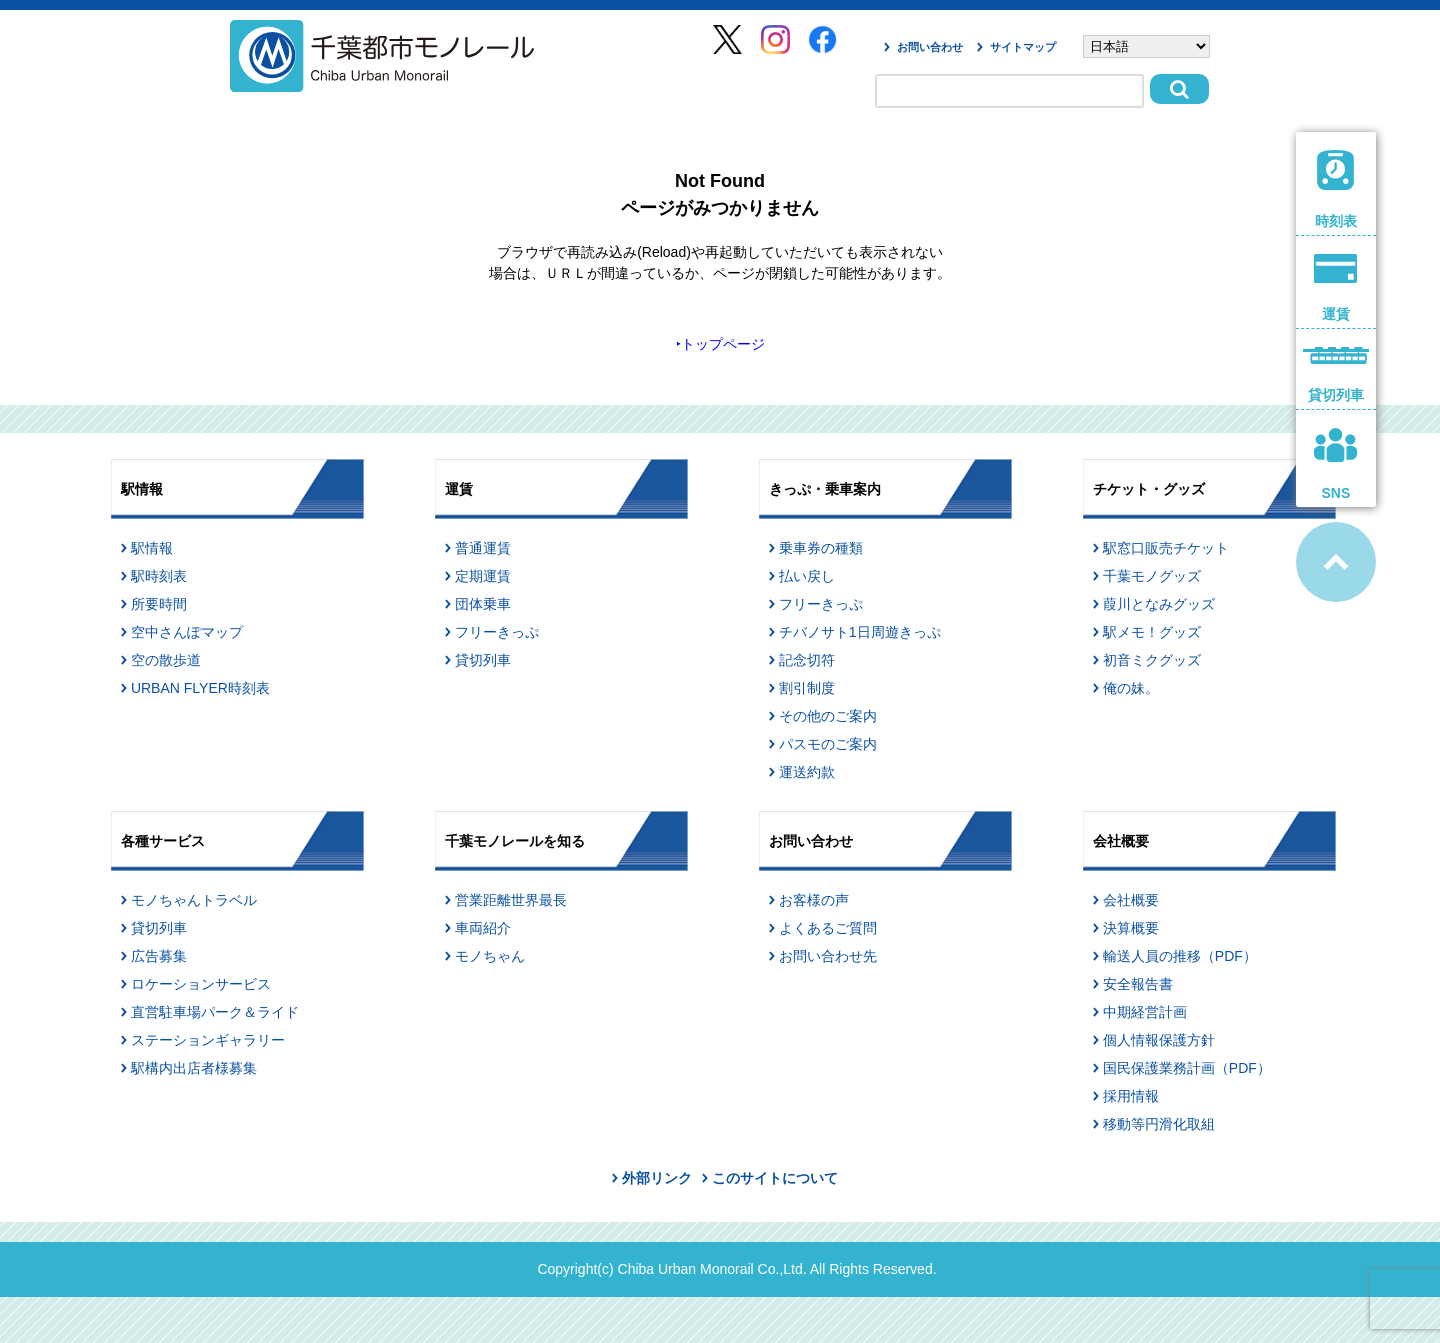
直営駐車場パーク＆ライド (215, 1012)
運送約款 (807, 772)
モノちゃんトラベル (194, 900)
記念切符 (807, 660)
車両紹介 (483, 928)
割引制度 (807, 688)
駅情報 (152, 548)
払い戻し (807, 576)
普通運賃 (483, 548)
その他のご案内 (828, 716)
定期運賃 (483, 576)
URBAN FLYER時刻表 (200, 688)
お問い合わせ (930, 47)
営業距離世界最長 (511, 900)
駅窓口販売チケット (1166, 548)
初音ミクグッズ (1152, 660)
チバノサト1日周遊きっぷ (860, 632)
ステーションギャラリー (208, 1040)
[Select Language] (1146, 46)
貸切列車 (483, 660)
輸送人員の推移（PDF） (1180, 956)
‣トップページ (720, 344)
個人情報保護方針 (1159, 1040)
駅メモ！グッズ (1152, 632)
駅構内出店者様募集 (194, 1068)
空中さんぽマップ (187, 632)
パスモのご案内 (828, 744)
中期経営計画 (1145, 1012)
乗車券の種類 (821, 548)
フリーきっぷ (497, 632)
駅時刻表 (159, 576)
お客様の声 (814, 900)
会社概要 (1131, 900)
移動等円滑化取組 (1159, 1124)
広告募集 (159, 956)
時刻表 (1336, 189)
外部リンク (657, 1178)
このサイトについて (775, 1178)
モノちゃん (490, 956)
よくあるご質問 (828, 928)
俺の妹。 (1131, 688)
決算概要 (1131, 928)
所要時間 (159, 604)
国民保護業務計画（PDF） (1187, 1068)
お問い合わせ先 (828, 956)
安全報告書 (1138, 984)
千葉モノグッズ (1152, 576)
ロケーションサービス (201, 984)
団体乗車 (483, 604)
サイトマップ (1023, 47)
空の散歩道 (166, 660)
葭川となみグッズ (1159, 604)
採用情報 (1131, 1096)
